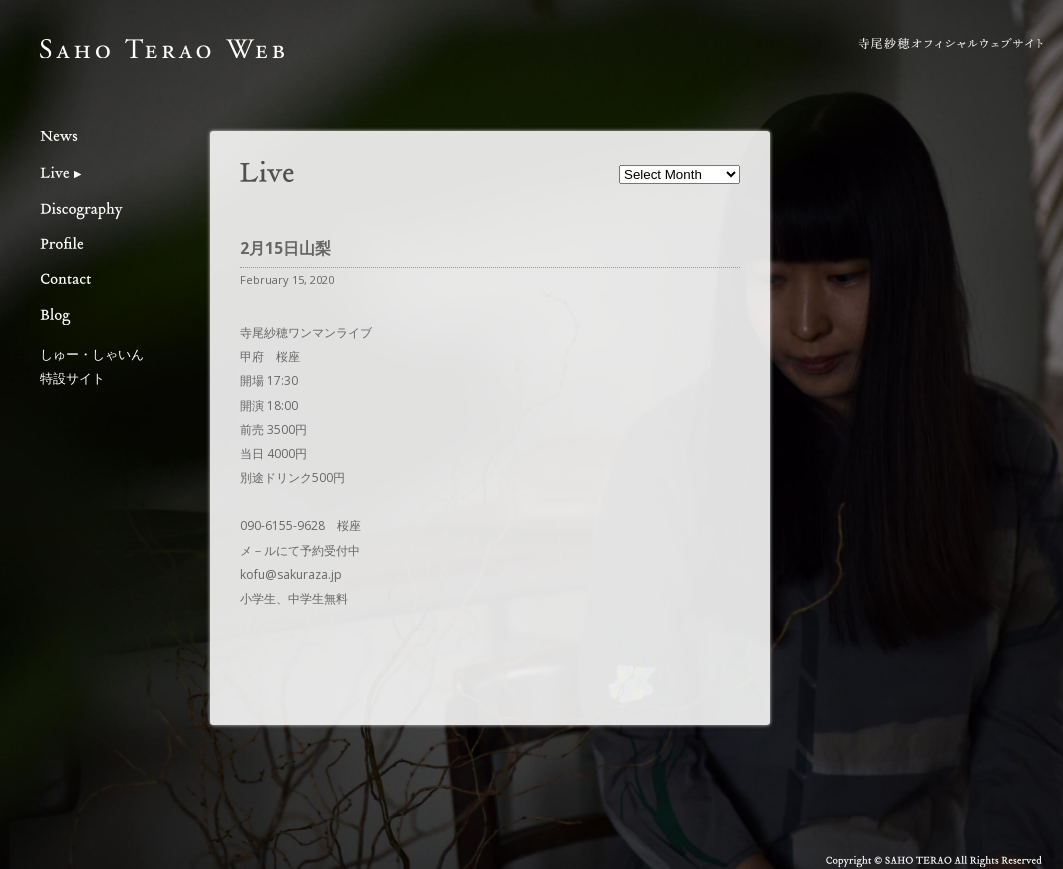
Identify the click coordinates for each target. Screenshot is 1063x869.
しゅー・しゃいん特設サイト (92, 365)
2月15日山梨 (285, 248)
